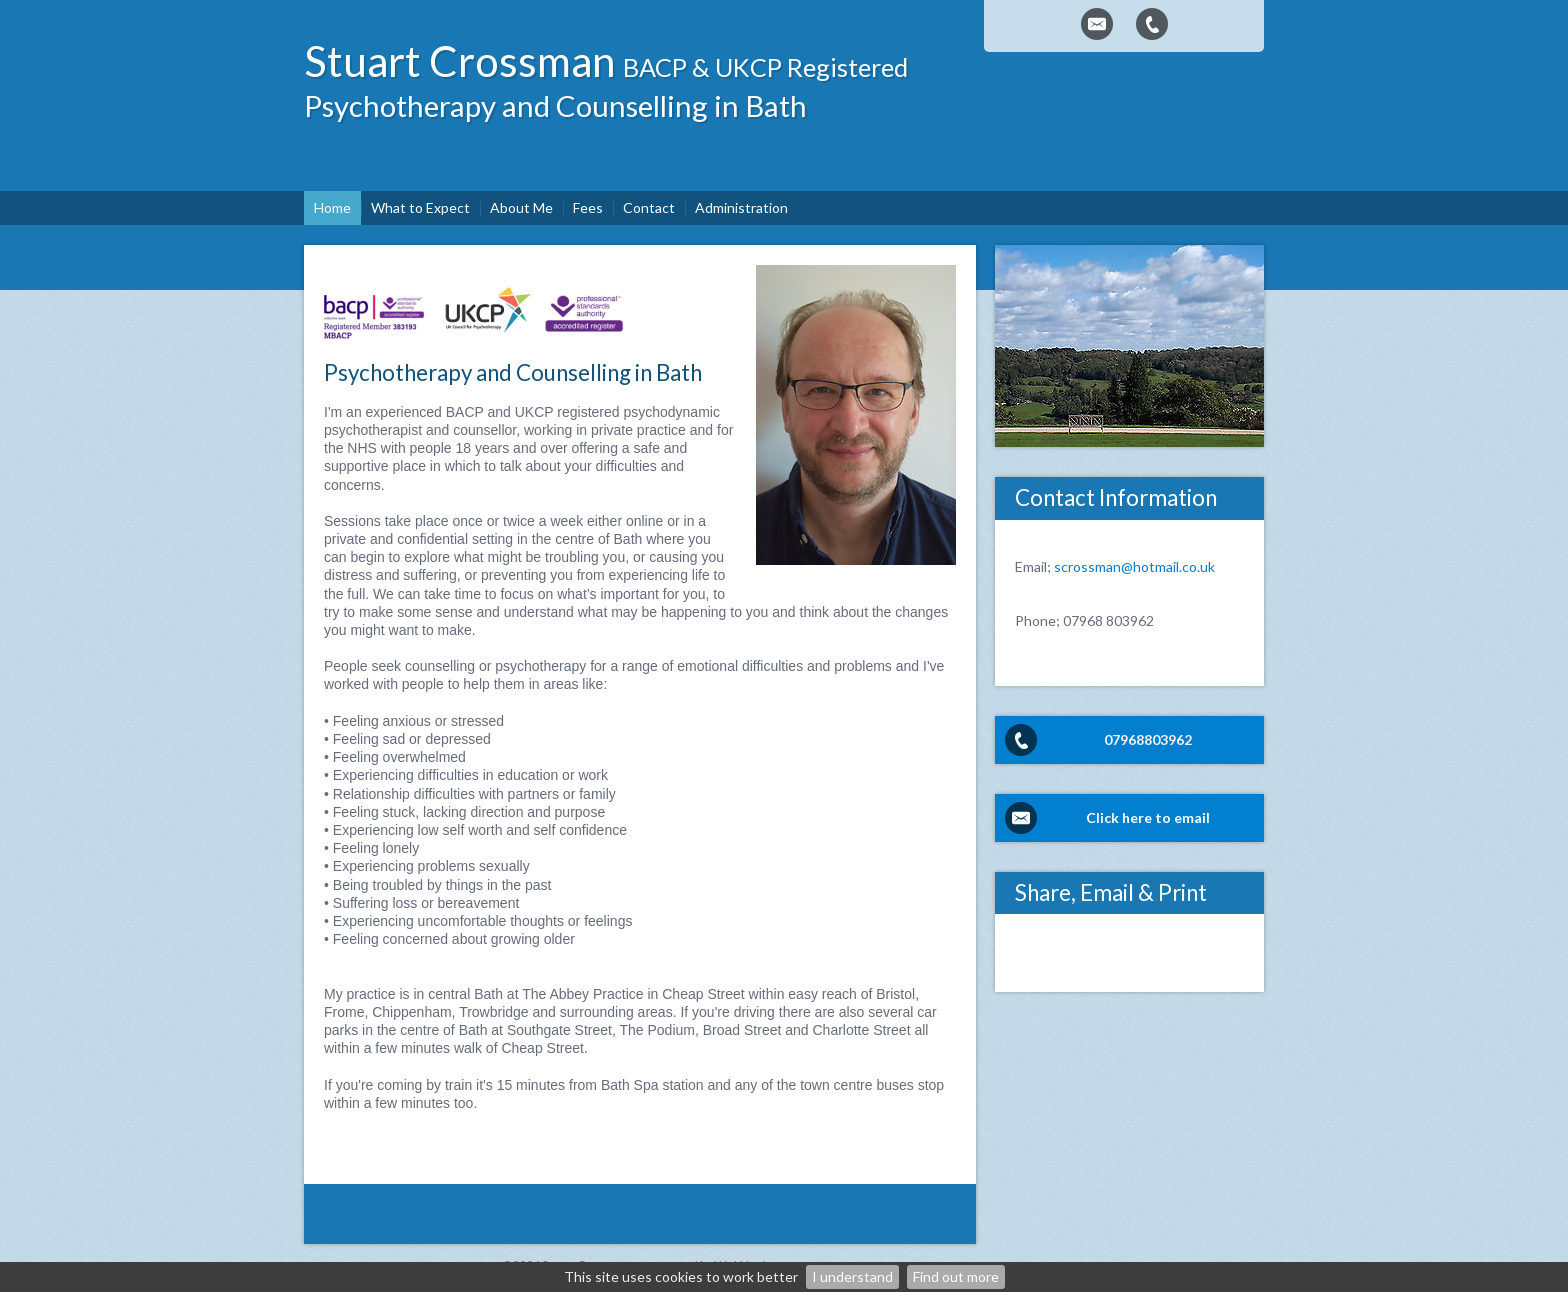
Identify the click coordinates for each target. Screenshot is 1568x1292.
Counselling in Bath (681, 105)
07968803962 (1148, 739)
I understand (852, 1276)
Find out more (956, 1276)
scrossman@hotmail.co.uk (1134, 566)
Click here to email (1148, 817)
